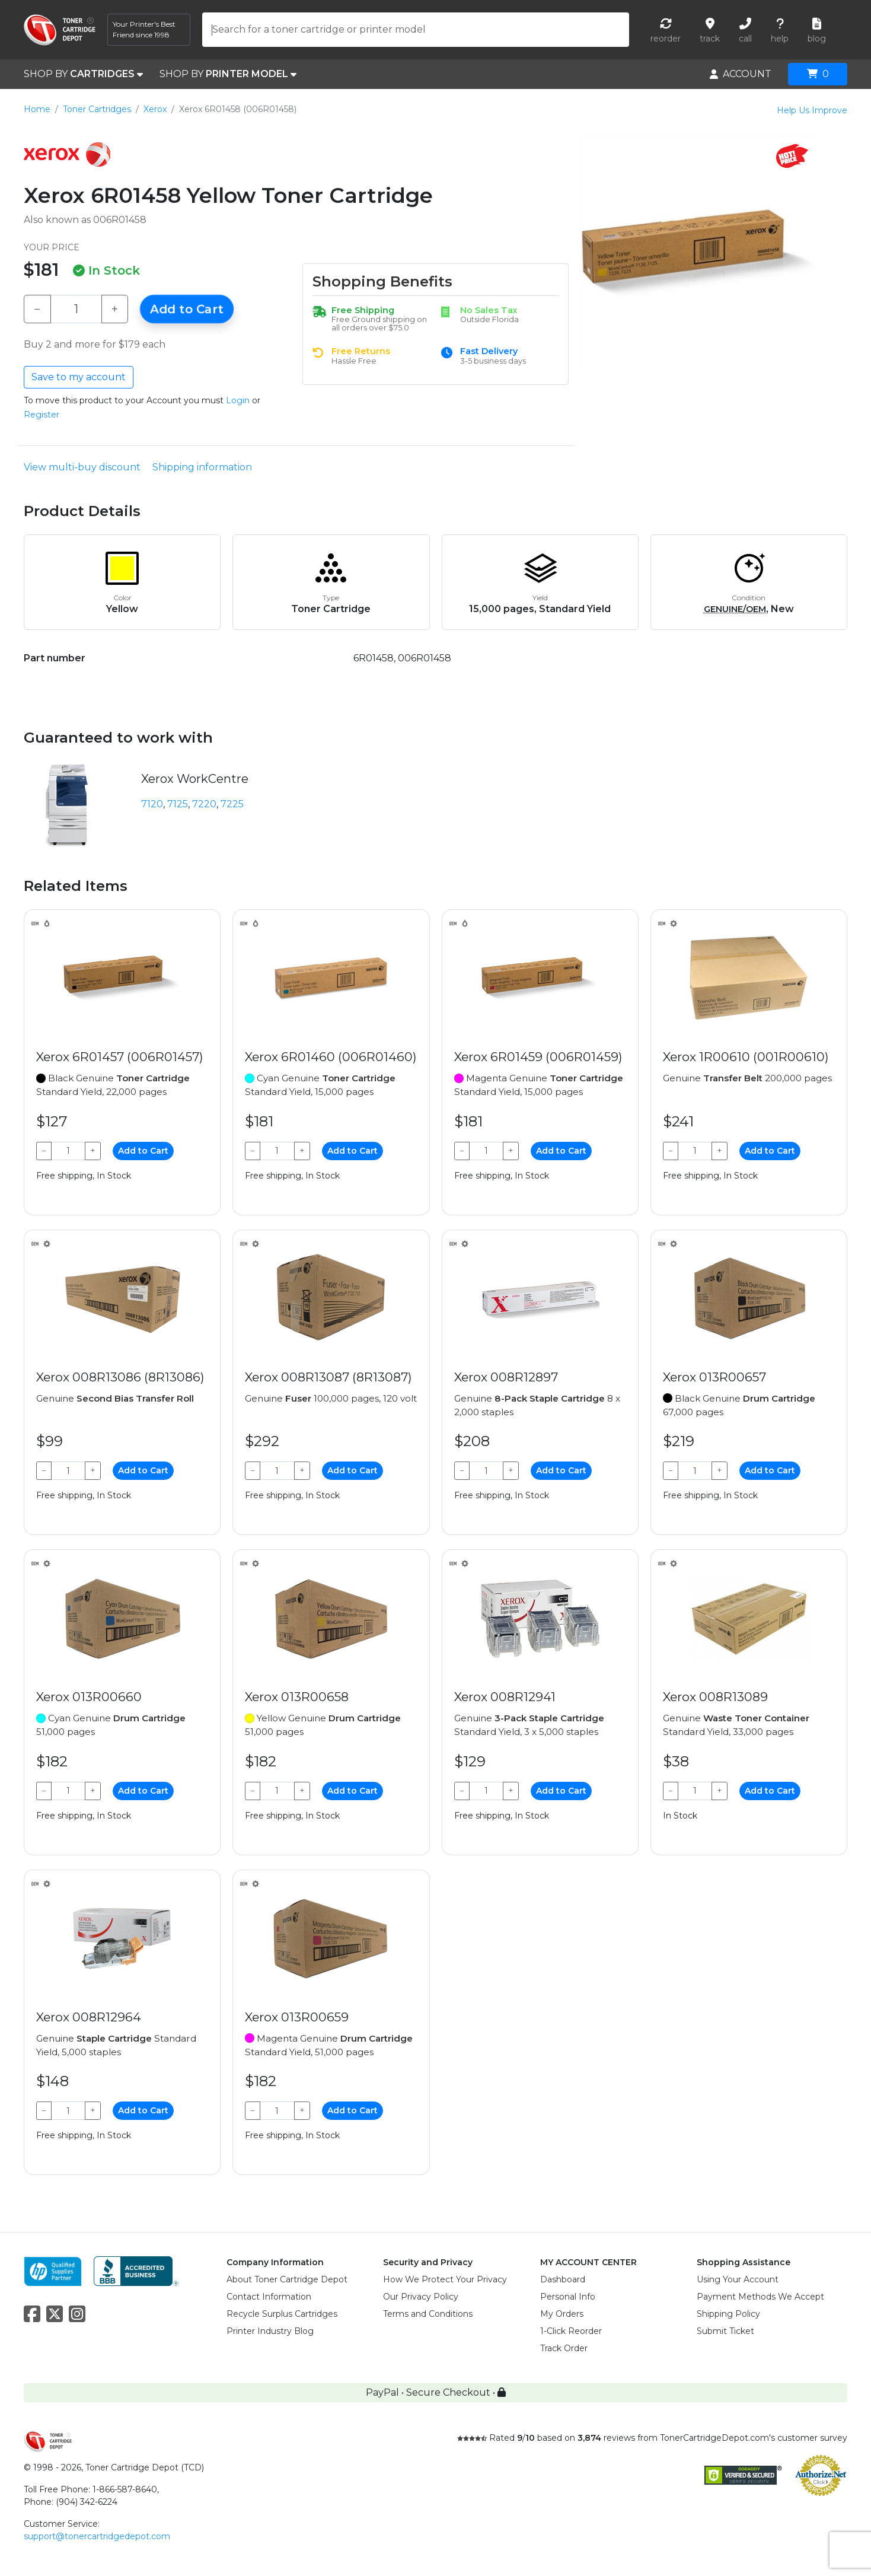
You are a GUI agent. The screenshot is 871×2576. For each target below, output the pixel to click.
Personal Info (567, 2296)
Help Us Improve (812, 110)
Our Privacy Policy (420, 2296)
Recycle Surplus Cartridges (281, 2313)
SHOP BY (83, 74)
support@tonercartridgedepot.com (97, 2536)
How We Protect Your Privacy (445, 2279)
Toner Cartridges (97, 109)
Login (238, 400)
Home (37, 109)
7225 (232, 804)
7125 (177, 804)
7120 (152, 804)
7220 (204, 804)
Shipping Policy (728, 2313)
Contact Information (268, 2296)
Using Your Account (738, 2279)
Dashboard (562, 2279)
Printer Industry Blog (270, 2331)
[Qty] (76, 309)
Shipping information (202, 467)
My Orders (561, 2313)
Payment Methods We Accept (760, 2296)
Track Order (564, 2348)
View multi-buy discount (82, 467)
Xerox (155, 109)
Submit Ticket (725, 2331)
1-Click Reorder (571, 2331)
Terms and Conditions (428, 2313)
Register (41, 414)
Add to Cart (187, 309)
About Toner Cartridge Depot (286, 2279)
